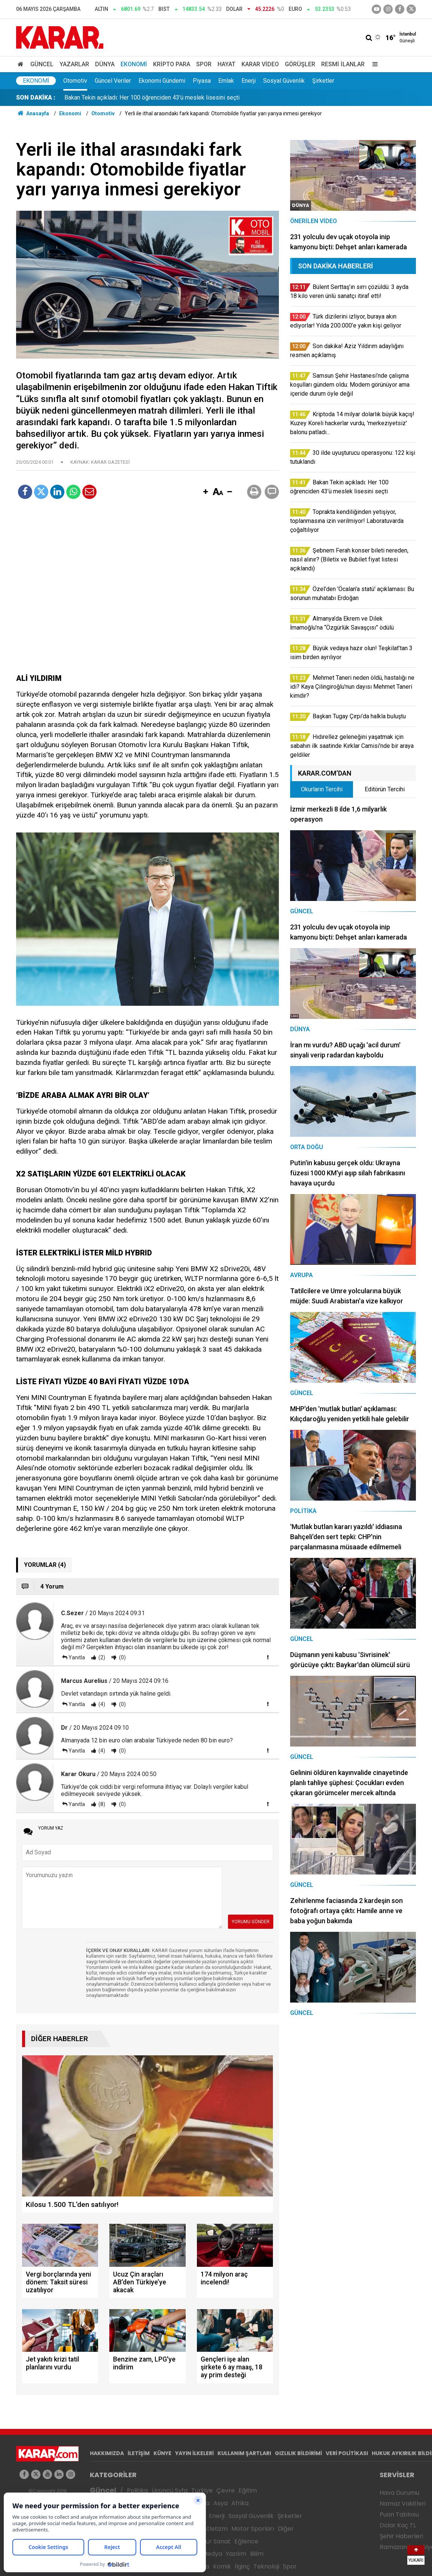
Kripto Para (171, 64)
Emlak (226, 80)
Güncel (42, 64)
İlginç (242, 2566)
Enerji (248, 80)
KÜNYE (162, 2453)
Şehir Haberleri (401, 2536)
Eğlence (246, 2541)
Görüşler (300, 64)
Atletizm (215, 2528)
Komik (222, 2566)
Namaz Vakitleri (403, 2503)
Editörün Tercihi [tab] (385, 789)
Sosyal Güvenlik (284, 80)
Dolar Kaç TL (398, 2525)
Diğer (286, 2528)
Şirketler (323, 80)
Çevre (225, 2490)
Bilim (257, 2553)
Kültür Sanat (213, 2541)
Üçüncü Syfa (170, 2490)
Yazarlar (74, 64)
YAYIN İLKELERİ (194, 2453)
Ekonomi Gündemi (162, 80)
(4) (101, 1704)
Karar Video (260, 64)
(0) (122, 1657)
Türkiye (202, 2490)
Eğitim (247, 2490)
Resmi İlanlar (343, 64)
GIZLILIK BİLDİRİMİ (298, 2453)
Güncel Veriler (113, 80)
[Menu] (373, 64)
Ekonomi (134, 64)
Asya (220, 2503)
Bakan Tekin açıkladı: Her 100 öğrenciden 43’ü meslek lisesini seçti (152, 97)
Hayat (226, 64)
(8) (101, 1804)
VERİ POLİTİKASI (347, 2453)
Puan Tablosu (399, 2514)
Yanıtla (77, 1657)
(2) (101, 1657)
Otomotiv (75, 80)
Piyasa (202, 80)
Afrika (240, 2503)
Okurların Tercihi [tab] (322, 789)
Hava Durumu (399, 2492)
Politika (137, 2490)
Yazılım (236, 2553)
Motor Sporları (252, 2528)
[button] (205, 492)
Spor (204, 64)
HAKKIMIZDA (107, 2453)
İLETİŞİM (139, 2453)
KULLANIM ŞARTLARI (244, 2453)
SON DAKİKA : (35, 97)
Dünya (105, 64)
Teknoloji (266, 2566)
